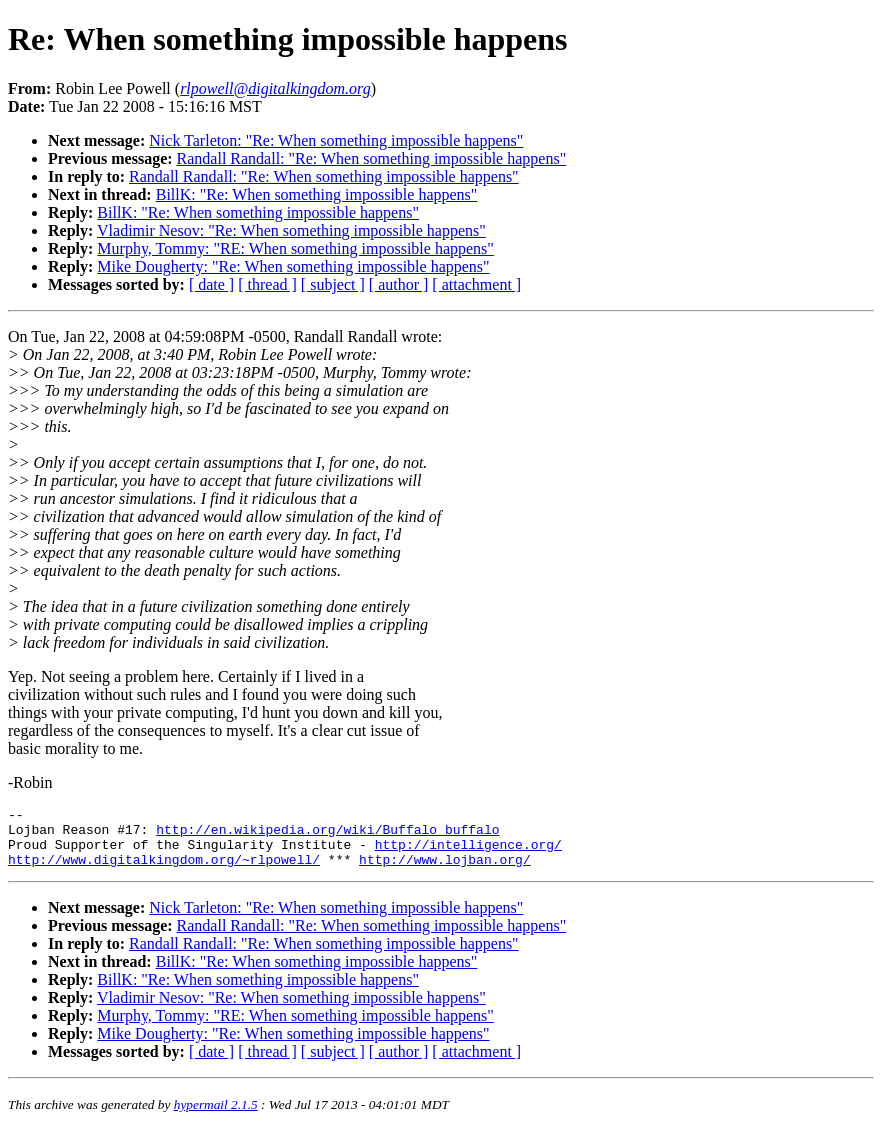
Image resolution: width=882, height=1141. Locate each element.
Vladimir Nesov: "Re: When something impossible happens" (291, 230)
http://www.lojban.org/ (445, 871)
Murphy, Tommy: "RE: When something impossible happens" (295, 248)
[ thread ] (267, 284)
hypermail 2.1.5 (216, 1116)
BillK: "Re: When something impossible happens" (317, 194)
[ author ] (399, 284)
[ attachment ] (476, 284)
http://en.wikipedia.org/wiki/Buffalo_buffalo (327, 835)
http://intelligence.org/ (468, 853)
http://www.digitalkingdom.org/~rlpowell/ (164, 871)
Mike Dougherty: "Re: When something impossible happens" (293, 266)
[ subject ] (333, 284)
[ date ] (211, 284)
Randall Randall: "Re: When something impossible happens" (372, 158)
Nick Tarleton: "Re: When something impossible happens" (336, 140)
